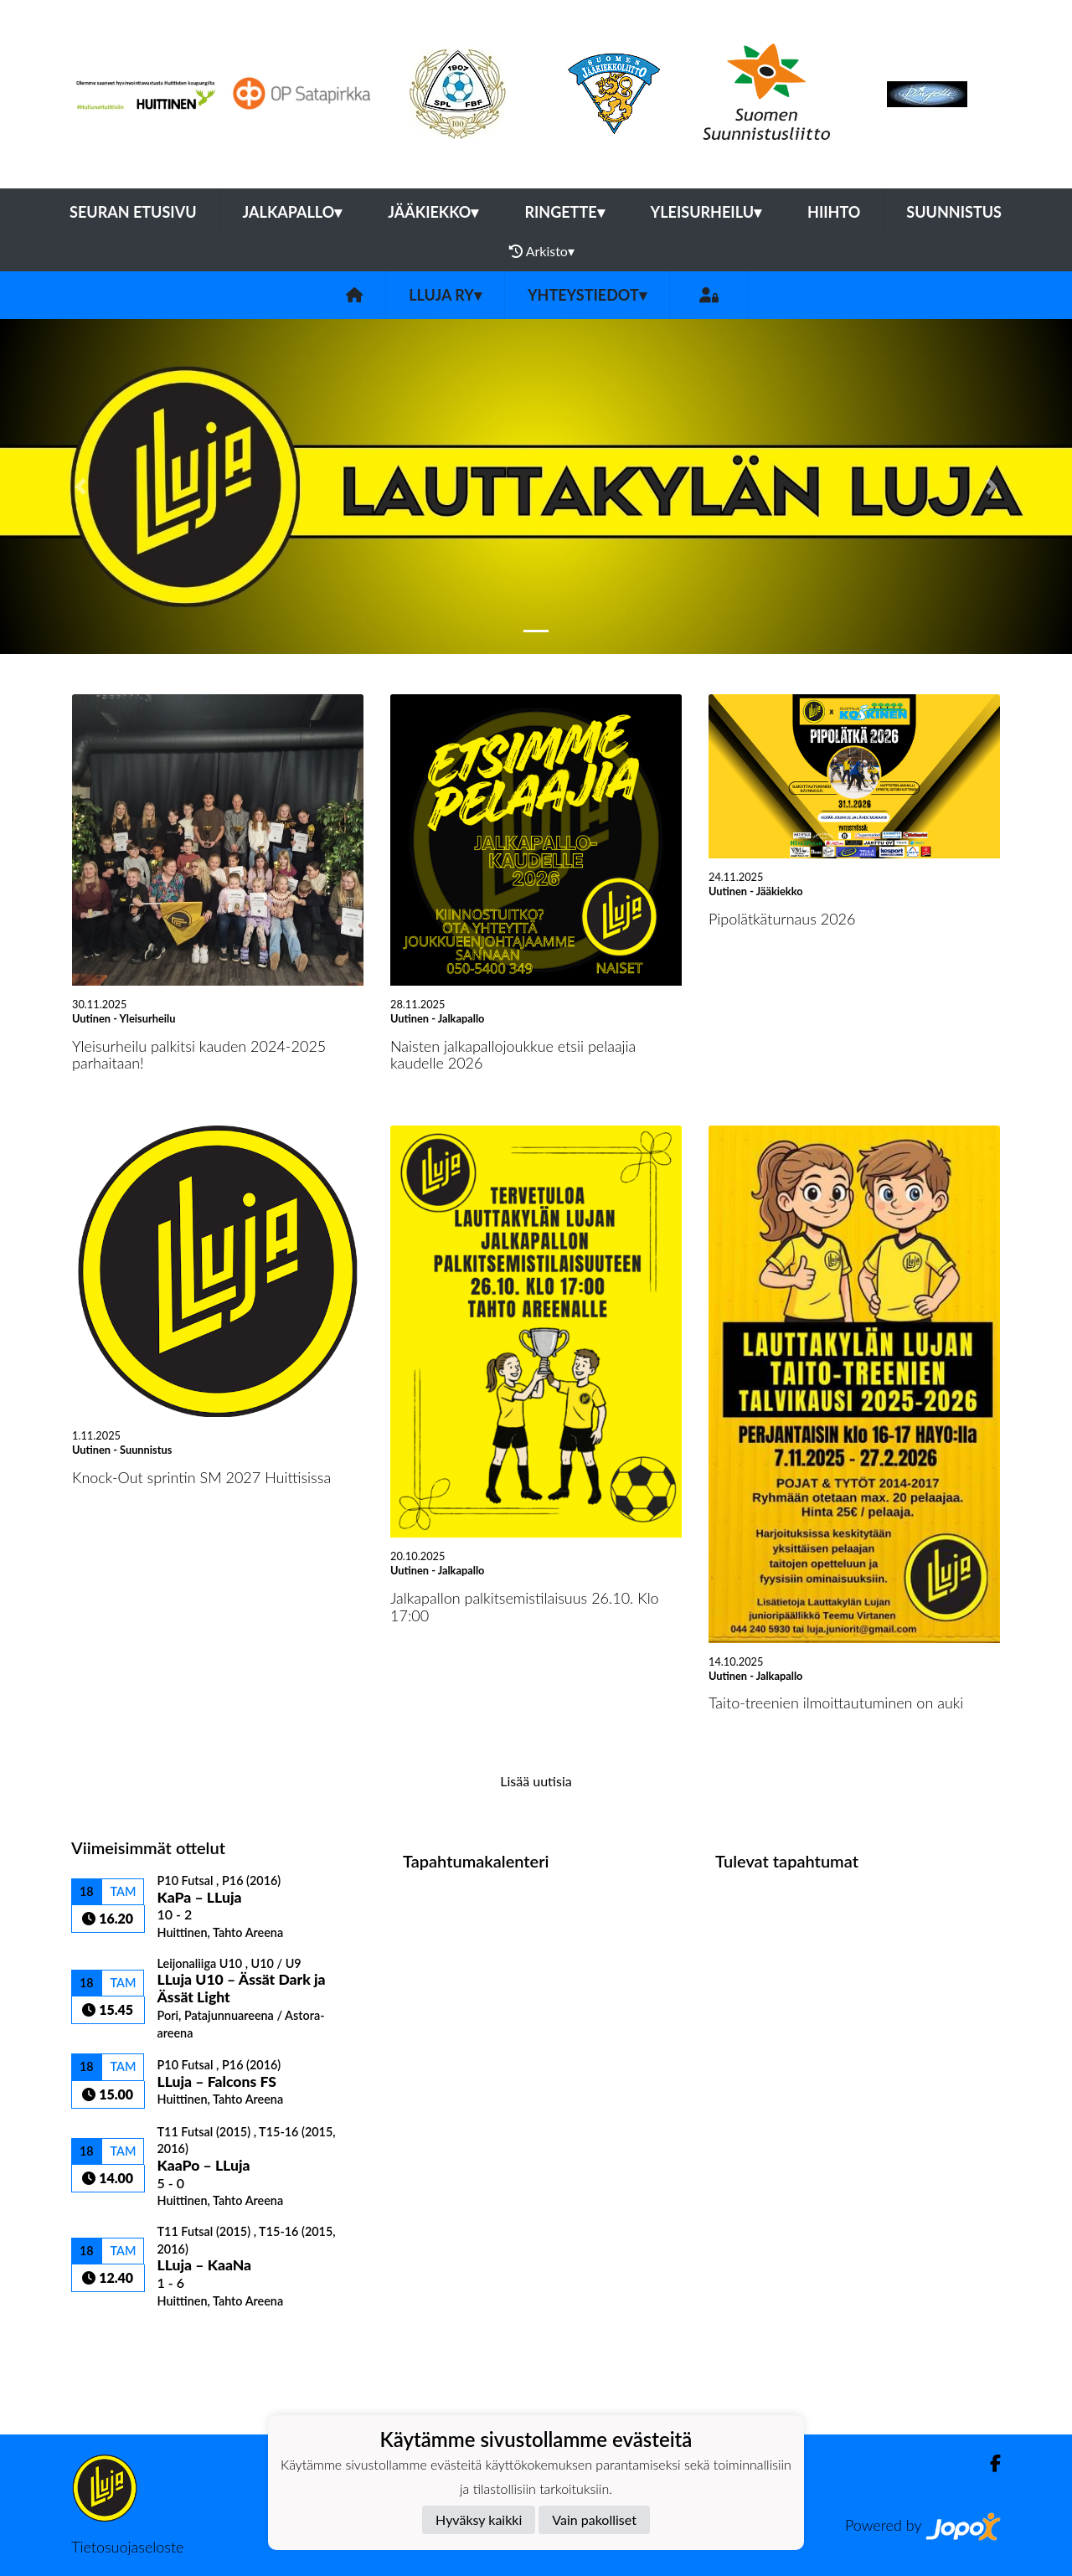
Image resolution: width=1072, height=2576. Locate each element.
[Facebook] (989, 2463)
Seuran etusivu (133, 212)
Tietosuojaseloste (127, 2546)
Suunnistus (954, 212)
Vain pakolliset (594, 2519)
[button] (80, 486)
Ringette (564, 212)
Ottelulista (112, 2338)
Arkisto (542, 251)
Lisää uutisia (535, 1781)
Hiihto (833, 212)
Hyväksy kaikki (479, 2519)
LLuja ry (445, 295)
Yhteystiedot (587, 295)
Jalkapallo (293, 212)
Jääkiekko (433, 212)
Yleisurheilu (706, 212)
